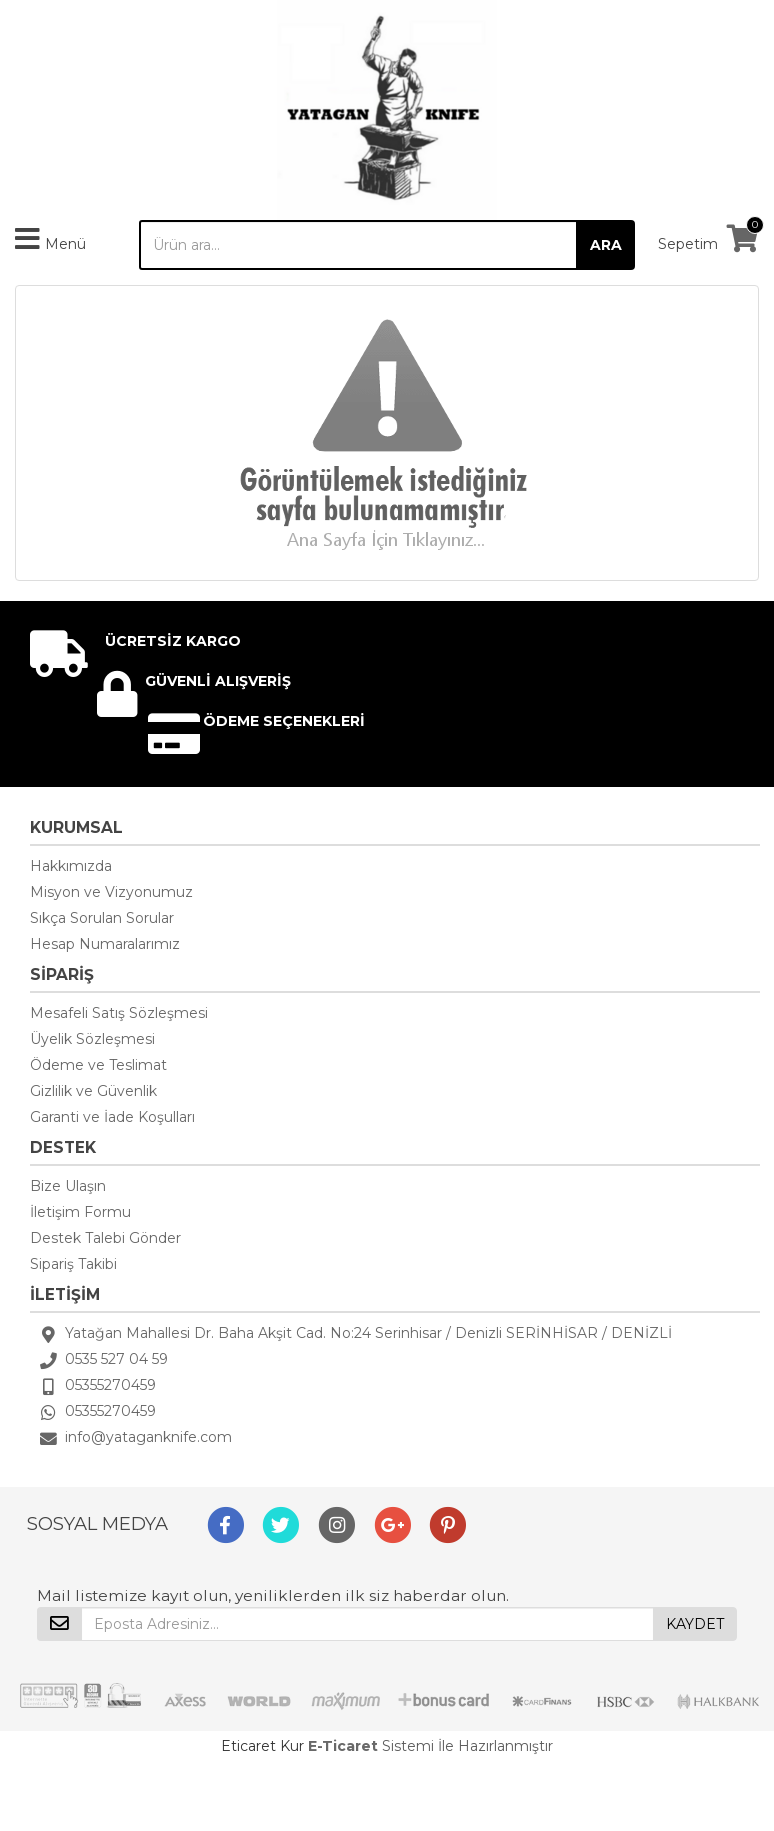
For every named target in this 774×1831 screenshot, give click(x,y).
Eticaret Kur (262, 1746)
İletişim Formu (80, 1212)
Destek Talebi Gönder (105, 1238)
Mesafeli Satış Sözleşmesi (119, 1013)
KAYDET (695, 1624)
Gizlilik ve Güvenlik (93, 1091)
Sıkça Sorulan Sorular (102, 918)
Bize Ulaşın (68, 1186)
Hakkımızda (71, 866)
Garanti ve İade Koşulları (112, 1117)
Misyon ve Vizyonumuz (111, 892)
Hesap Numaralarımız (105, 944)
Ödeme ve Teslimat (98, 1065)
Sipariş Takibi (73, 1264)
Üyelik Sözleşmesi (92, 1039)
